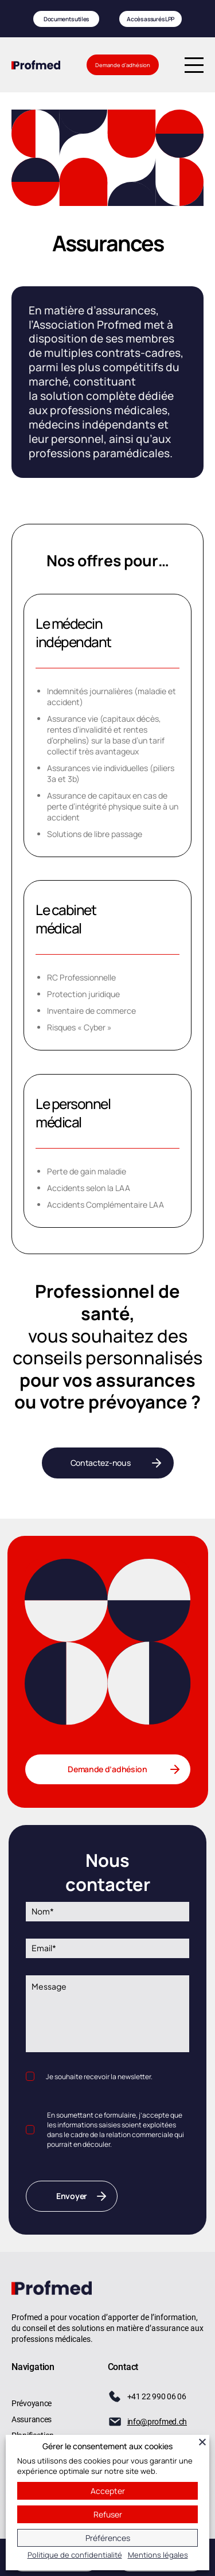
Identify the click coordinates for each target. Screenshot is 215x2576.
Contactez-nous (101, 1462)
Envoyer (71, 2195)
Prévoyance (31, 2403)
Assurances (31, 2419)
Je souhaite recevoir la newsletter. (99, 2076)
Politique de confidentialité (75, 2555)
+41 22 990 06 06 (156, 2396)
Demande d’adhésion (122, 65)
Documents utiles (64, 19)
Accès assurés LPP (151, 19)
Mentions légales (158, 2555)
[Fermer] (202, 2441)
